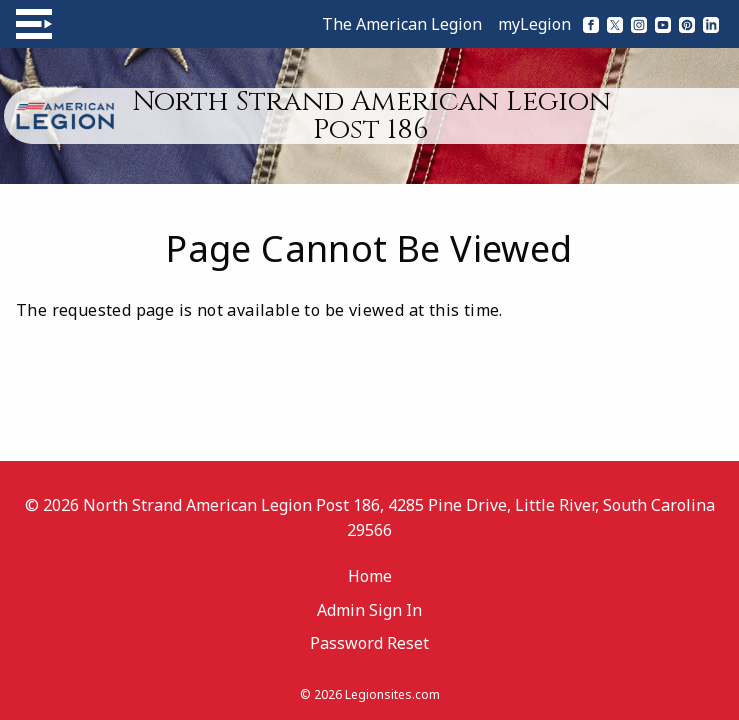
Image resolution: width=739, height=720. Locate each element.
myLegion (534, 24)
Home (370, 576)
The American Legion (402, 24)
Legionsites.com (392, 694)
